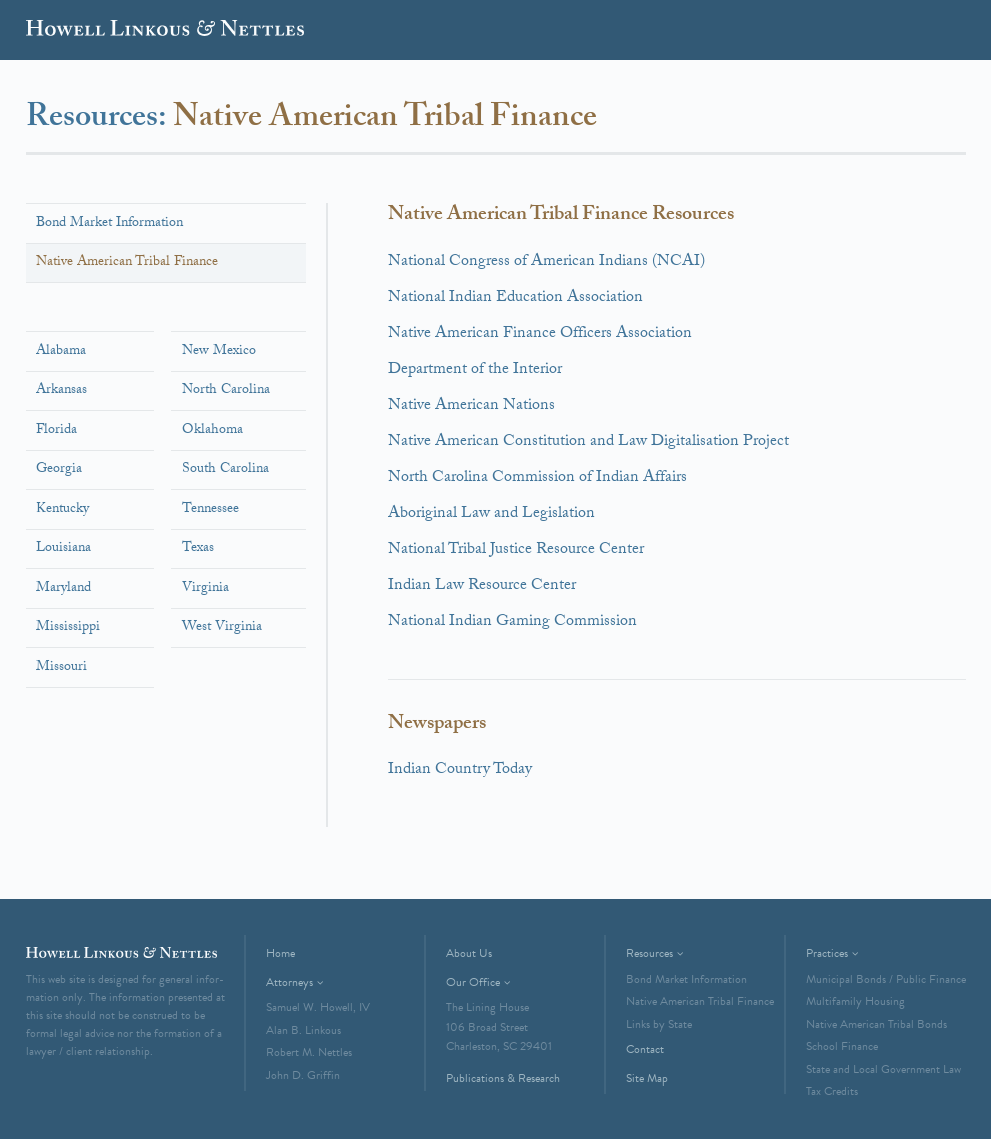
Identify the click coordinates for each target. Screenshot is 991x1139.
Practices (827, 953)
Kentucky (62, 510)
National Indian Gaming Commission (512, 622)
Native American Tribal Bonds (876, 1024)
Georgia (59, 470)
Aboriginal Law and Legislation (491, 514)
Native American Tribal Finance (127, 263)
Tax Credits (832, 1091)
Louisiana (63, 549)
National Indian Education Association (515, 298)
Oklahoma (212, 431)
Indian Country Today (460, 770)
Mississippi (68, 628)
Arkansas (61, 391)
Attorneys (289, 982)
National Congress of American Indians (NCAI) (546, 262)
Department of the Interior (475, 370)
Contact (645, 1049)
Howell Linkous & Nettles (165, 32)
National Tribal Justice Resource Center (516, 550)
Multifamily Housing (855, 1001)
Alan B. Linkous (303, 1030)
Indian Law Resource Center (482, 586)
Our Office (473, 982)
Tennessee (210, 510)
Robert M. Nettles (309, 1052)
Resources (649, 953)
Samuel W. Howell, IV (318, 1007)
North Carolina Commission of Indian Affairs (537, 478)
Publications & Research (503, 1078)
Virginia (205, 589)
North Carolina (226, 391)
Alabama (61, 352)
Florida (56, 431)
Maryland (63, 589)
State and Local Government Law (883, 1069)
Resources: (99, 120)
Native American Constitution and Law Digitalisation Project (588, 442)
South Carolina (225, 470)
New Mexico (219, 352)
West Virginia (222, 628)
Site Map (647, 1078)
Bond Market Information (109, 224)
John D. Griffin (303, 1075)
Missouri (61, 668)
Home (280, 953)
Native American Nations (471, 406)
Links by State (659, 1024)
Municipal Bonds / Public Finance (886, 979)
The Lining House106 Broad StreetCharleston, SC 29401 (499, 1026)
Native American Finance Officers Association (540, 334)
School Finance (842, 1046)
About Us (469, 953)
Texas (198, 549)
